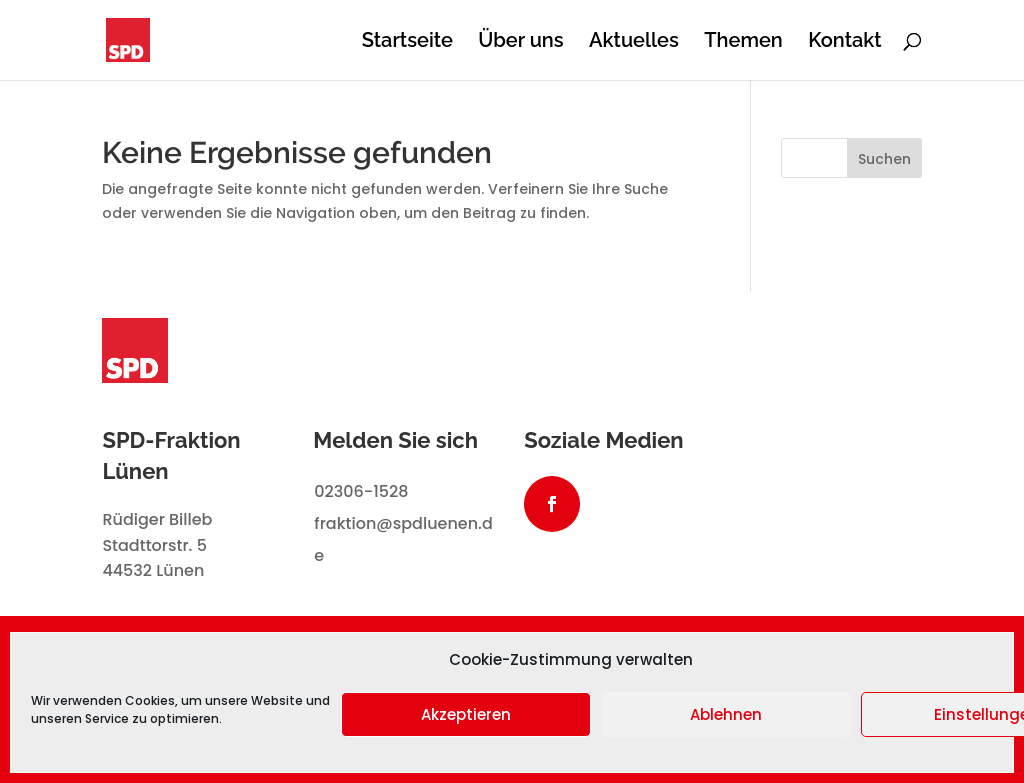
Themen (743, 42)
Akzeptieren (466, 714)
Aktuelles (634, 42)
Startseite (407, 42)
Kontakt (844, 42)
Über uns (520, 42)
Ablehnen (726, 714)
